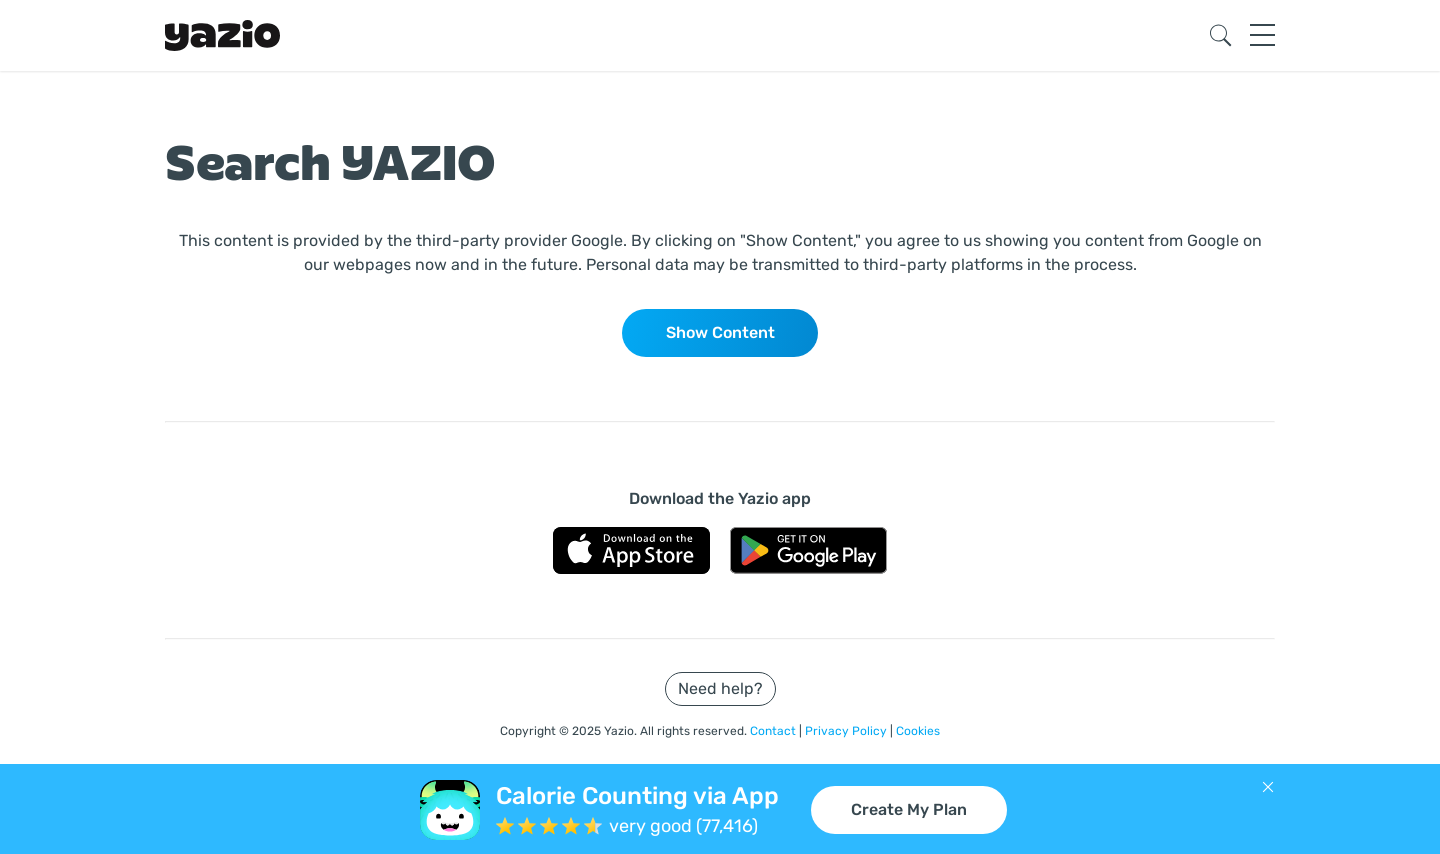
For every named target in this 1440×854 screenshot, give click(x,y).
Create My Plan (909, 809)
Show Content (720, 332)
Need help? (720, 688)
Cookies (918, 731)
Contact (774, 731)
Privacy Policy (847, 731)
